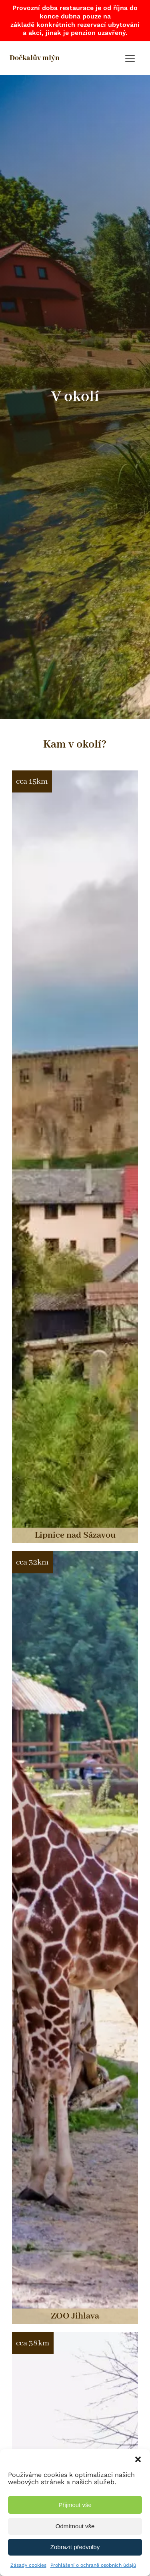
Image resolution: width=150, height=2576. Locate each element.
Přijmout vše (75, 2504)
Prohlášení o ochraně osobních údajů (93, 2565)
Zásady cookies (28, 2565)
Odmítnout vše (75, 2526)
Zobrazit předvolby (75, 2547)
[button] (138, 2459)
